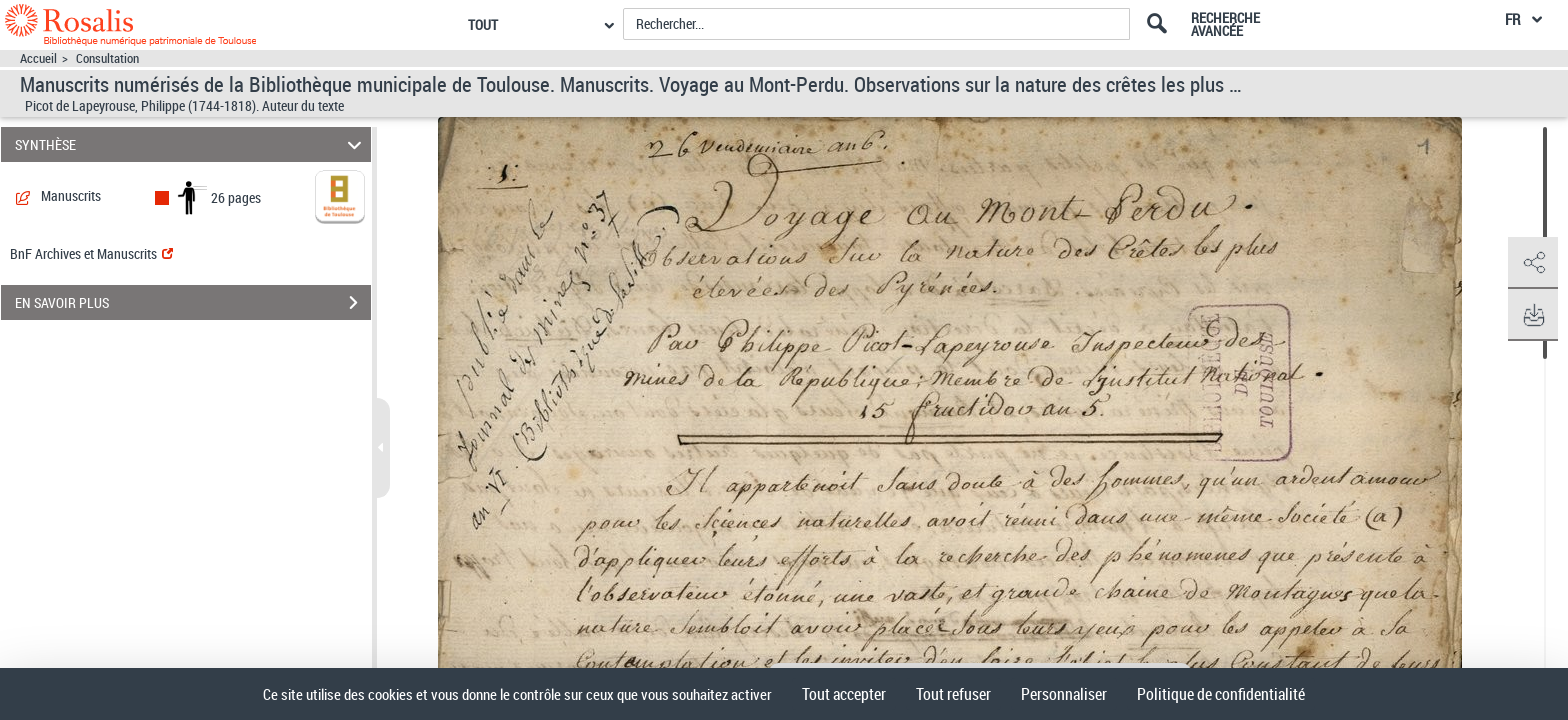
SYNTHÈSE (191, 144)
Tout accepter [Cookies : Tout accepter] (844, 694)
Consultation (107, 58)
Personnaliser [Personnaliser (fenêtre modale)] (1064, 694)
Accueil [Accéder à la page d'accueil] (38, 58)
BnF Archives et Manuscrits (91, 253)
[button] (1533, 263)
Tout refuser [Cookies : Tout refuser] (953, 694)
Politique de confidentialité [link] (1221, 694)
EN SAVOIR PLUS (193, 303)
